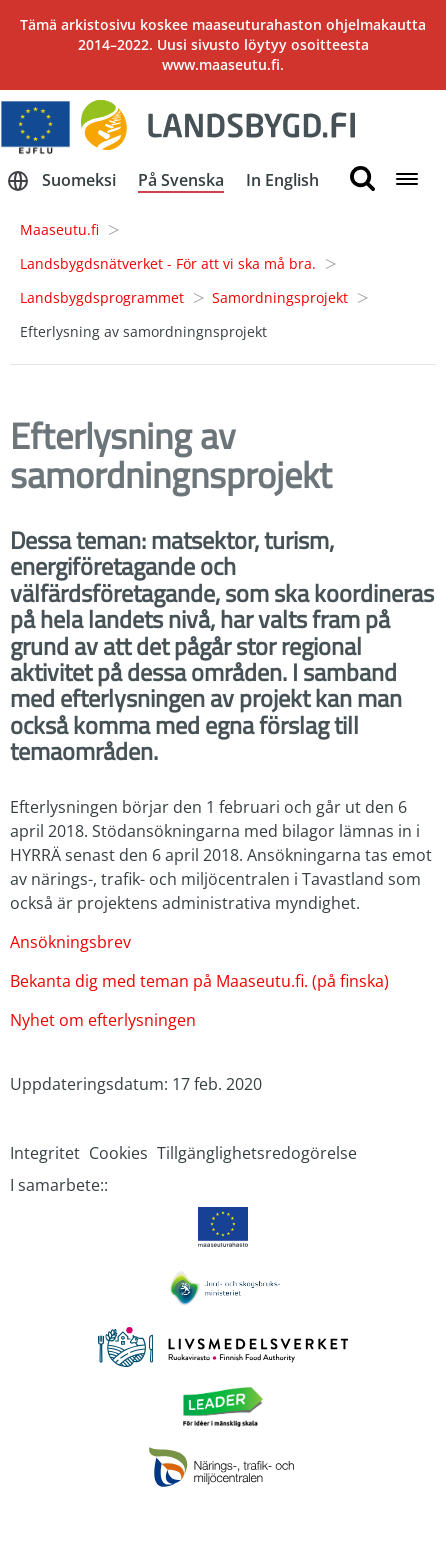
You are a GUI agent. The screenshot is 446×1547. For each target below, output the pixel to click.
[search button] (362, 179)
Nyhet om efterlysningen (103, 1020)
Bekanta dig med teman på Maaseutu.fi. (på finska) (199, 981)
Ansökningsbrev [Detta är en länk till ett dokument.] (70, 942)
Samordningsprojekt (280, 297)
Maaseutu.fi (59, 229)
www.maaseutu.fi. (223, 64)
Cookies (118, 1153)
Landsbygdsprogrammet (102, 297)
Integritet (45, 1153)
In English (282, 180)
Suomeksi (79, 180)
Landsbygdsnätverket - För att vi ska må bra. (168, 263)
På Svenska (181, 180)
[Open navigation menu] (407, 180)
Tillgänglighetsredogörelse (257, 1153)
